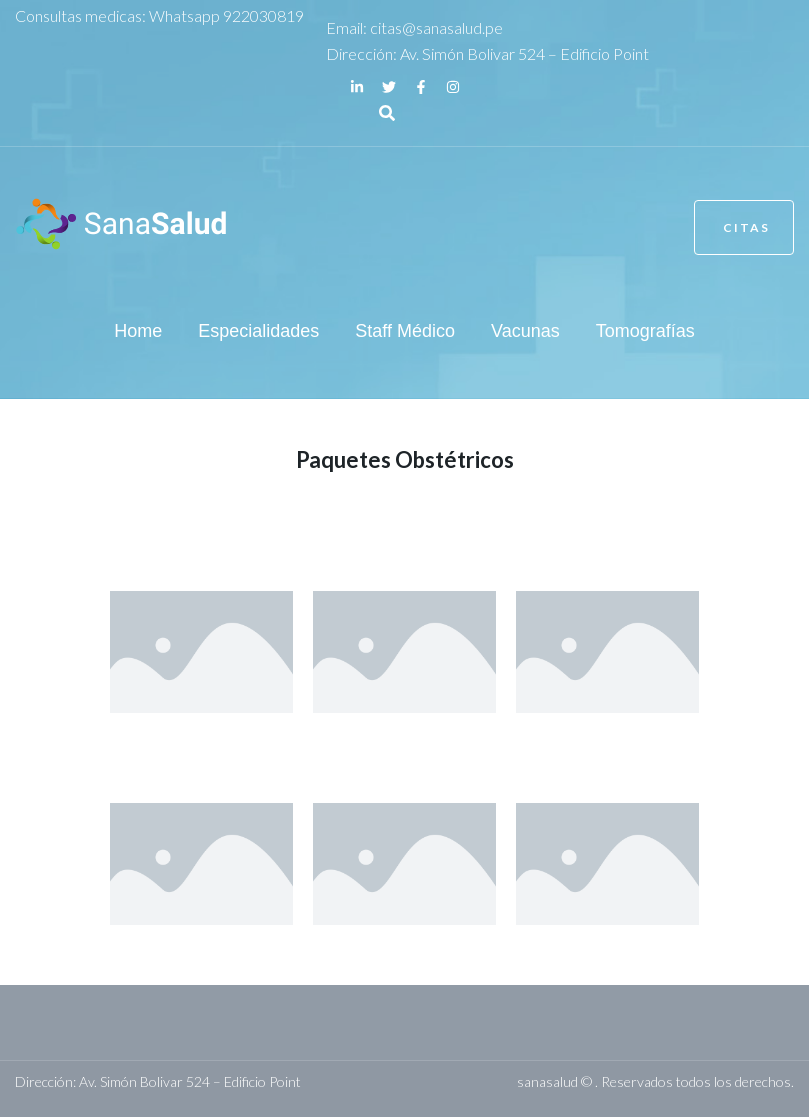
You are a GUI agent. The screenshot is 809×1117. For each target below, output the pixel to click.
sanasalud (547, 1081)
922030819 (263, 15)
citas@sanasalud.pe (436, 27)
